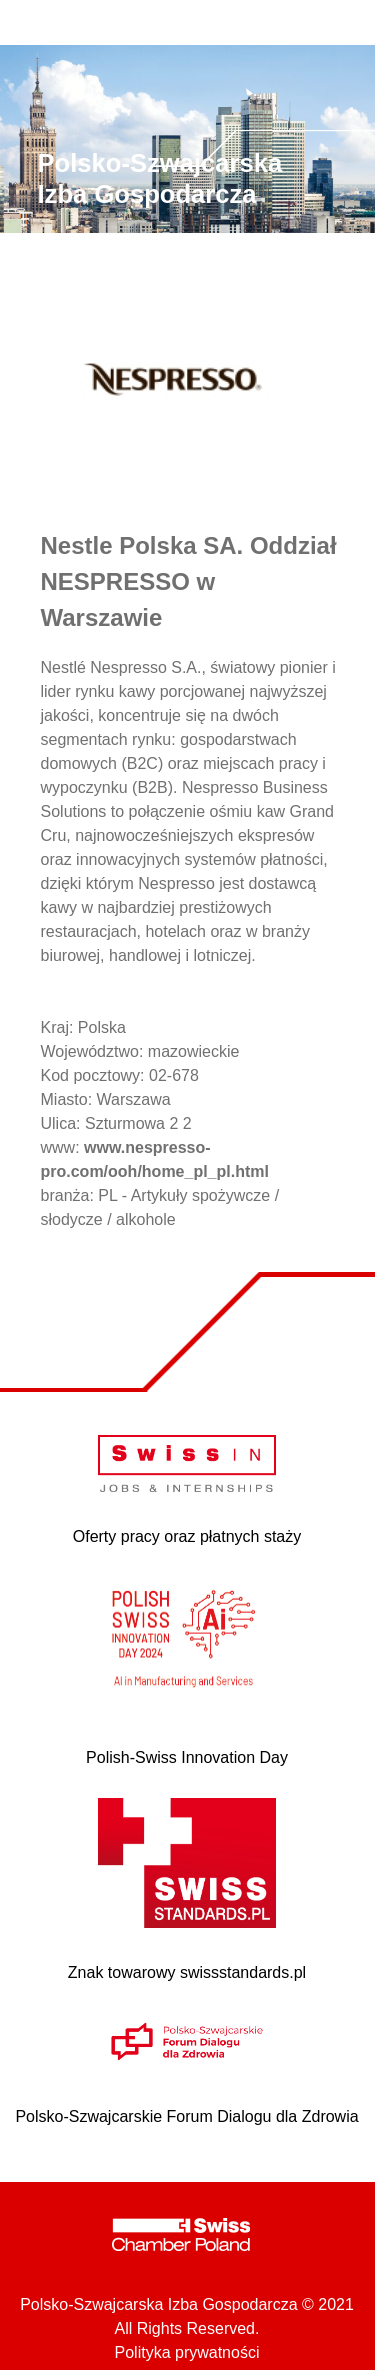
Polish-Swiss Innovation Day (187, 1757)
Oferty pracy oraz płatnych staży (187, 1536)
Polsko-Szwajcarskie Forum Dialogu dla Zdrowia (186, 2116)
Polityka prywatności (187, 2352)
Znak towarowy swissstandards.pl (187, 1972)
